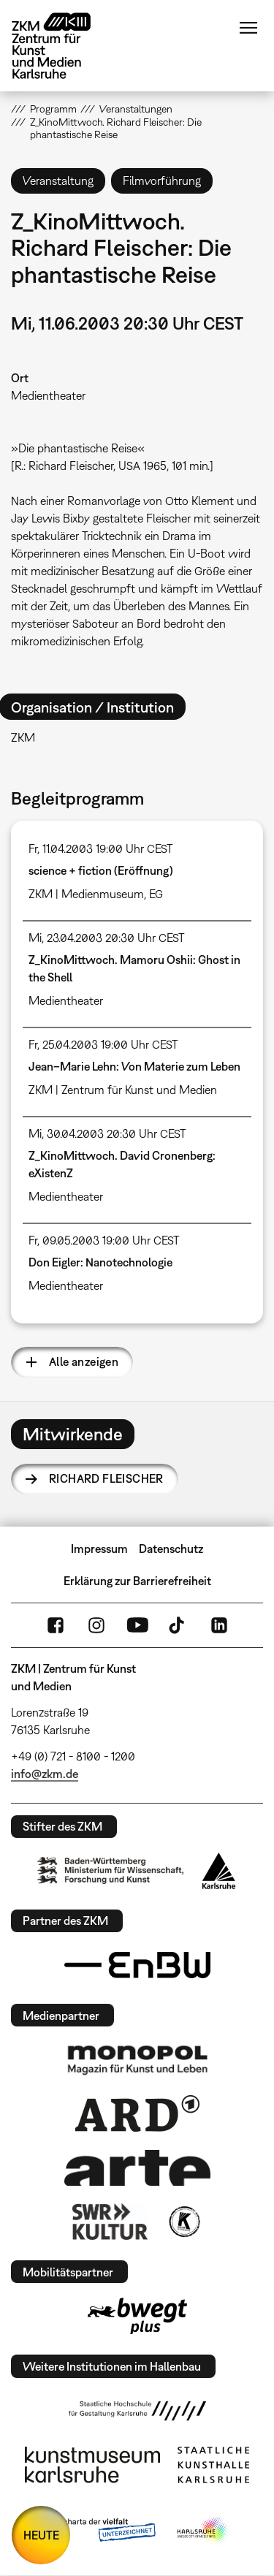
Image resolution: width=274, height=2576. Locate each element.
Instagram (96, 1625)
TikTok (178, 1625)
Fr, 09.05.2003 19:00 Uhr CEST (104, 1240)
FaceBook (55, 1625)
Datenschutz (171, 1548)
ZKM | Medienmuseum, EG (95, 893)
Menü (248, 28)
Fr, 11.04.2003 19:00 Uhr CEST (100, 848)
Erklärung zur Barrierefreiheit (137, 1580)
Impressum (99, 1548)
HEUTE (41, 2535)
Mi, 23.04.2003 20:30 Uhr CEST (106, 937)
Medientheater (48, 395)
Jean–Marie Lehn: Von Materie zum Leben (134, 1066)
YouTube (137, 1625)
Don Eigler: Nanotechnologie (100, 1262)
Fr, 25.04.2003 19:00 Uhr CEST (103, 1044)
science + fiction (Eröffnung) (100, 870)
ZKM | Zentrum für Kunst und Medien (122, 1089)
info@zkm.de (44, 1773)
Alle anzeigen (83, 1361)
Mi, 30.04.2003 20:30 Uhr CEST (107, 1133)
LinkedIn (219, 1625)
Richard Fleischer (106, 1478)
